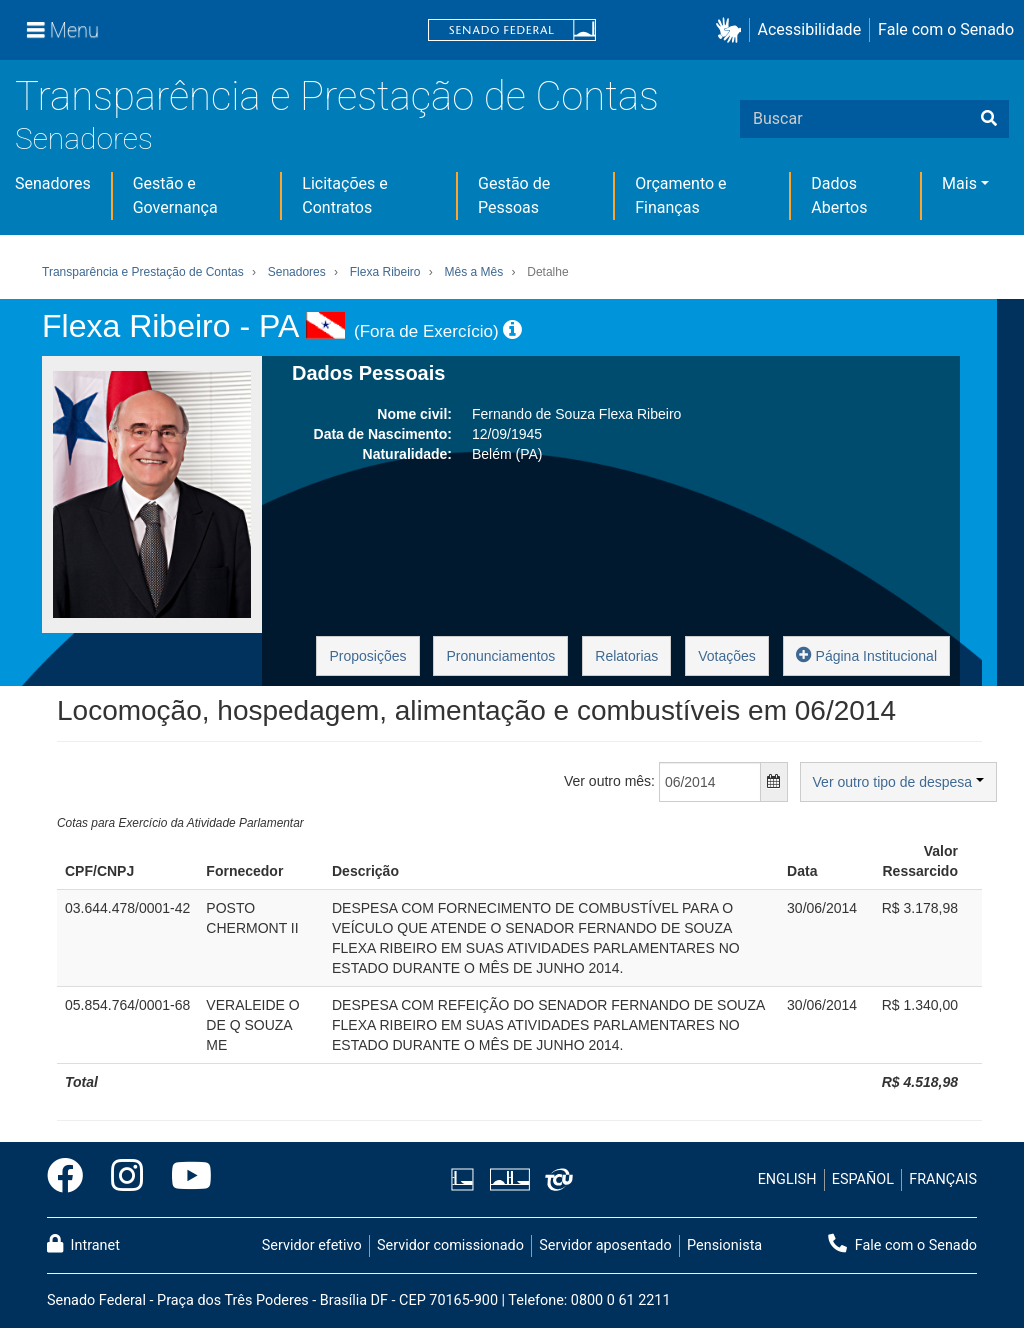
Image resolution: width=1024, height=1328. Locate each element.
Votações (727, 656)
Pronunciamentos (500, 656)
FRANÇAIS (943, 1179)
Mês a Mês (474, 272)
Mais (959, 183)
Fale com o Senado (946, 29)
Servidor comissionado (450, 1245)
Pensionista (724, 1245)
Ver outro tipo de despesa (898, 782)
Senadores (84, 138)
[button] (732, 30)
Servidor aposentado (605, 1245)
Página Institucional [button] (866, 654)
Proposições (367, 656)
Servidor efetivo (312, 1245)
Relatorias (626, 656)
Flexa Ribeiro (385, 272)
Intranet (83, 1244)
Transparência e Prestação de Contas (337, 96)
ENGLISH (787, 1179)
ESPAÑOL (863, 1179)
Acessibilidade (810, 29)
